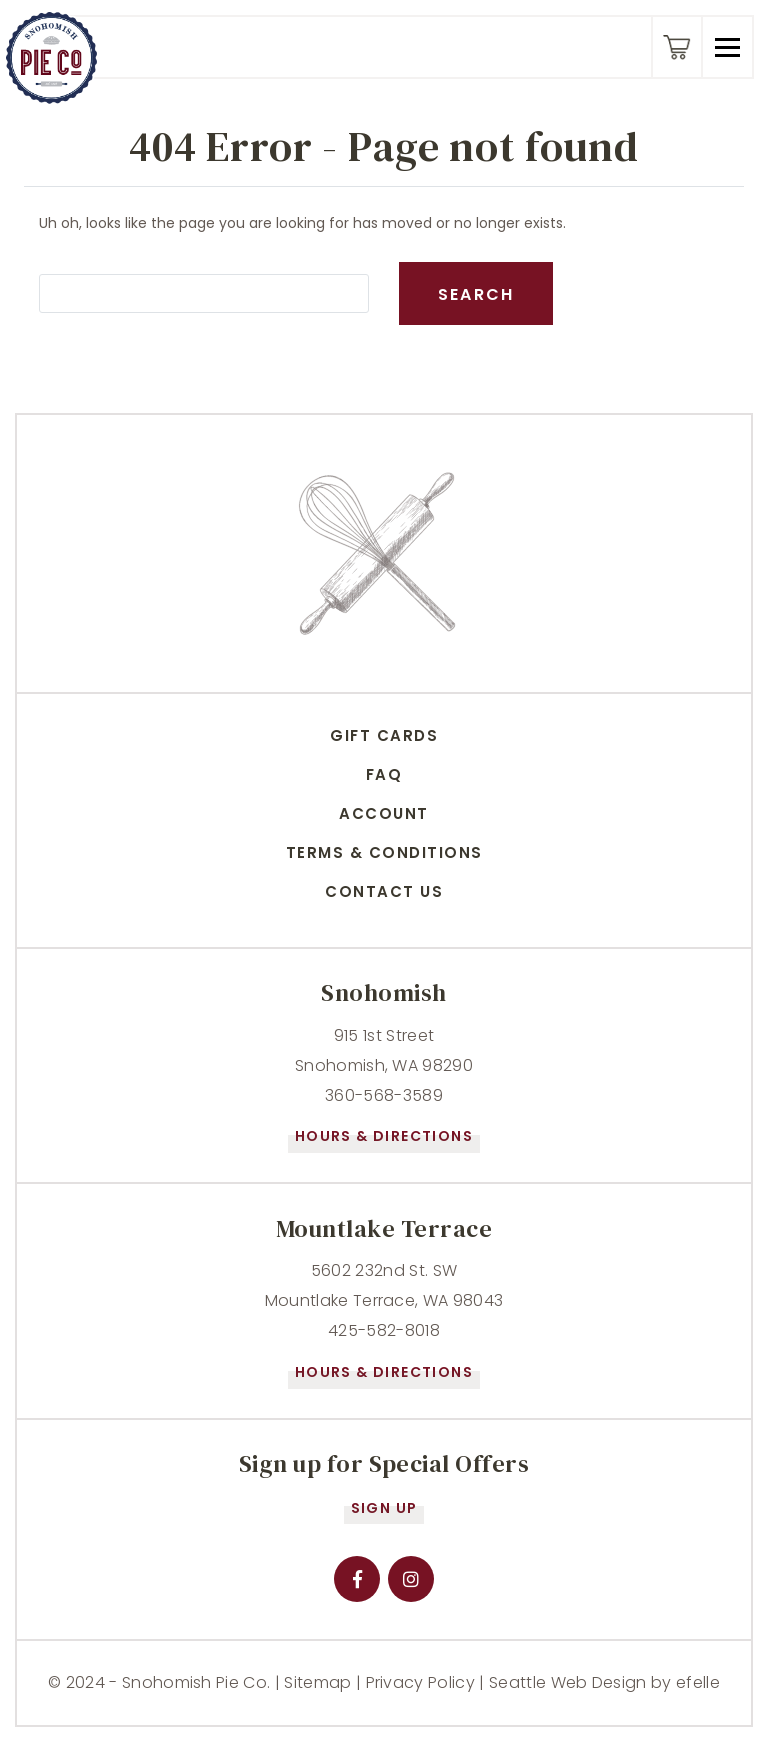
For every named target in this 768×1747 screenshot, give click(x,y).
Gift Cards (384, 735)
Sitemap (317, 1682)
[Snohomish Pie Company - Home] (51, 58)
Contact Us (384, 891)
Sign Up (384, 1508)
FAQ (384, 774)
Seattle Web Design (568, 1682)
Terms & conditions (384, 852)
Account (384, 813)
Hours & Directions (384, 1136)
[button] (726, 47)
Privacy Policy (420, 1682)
